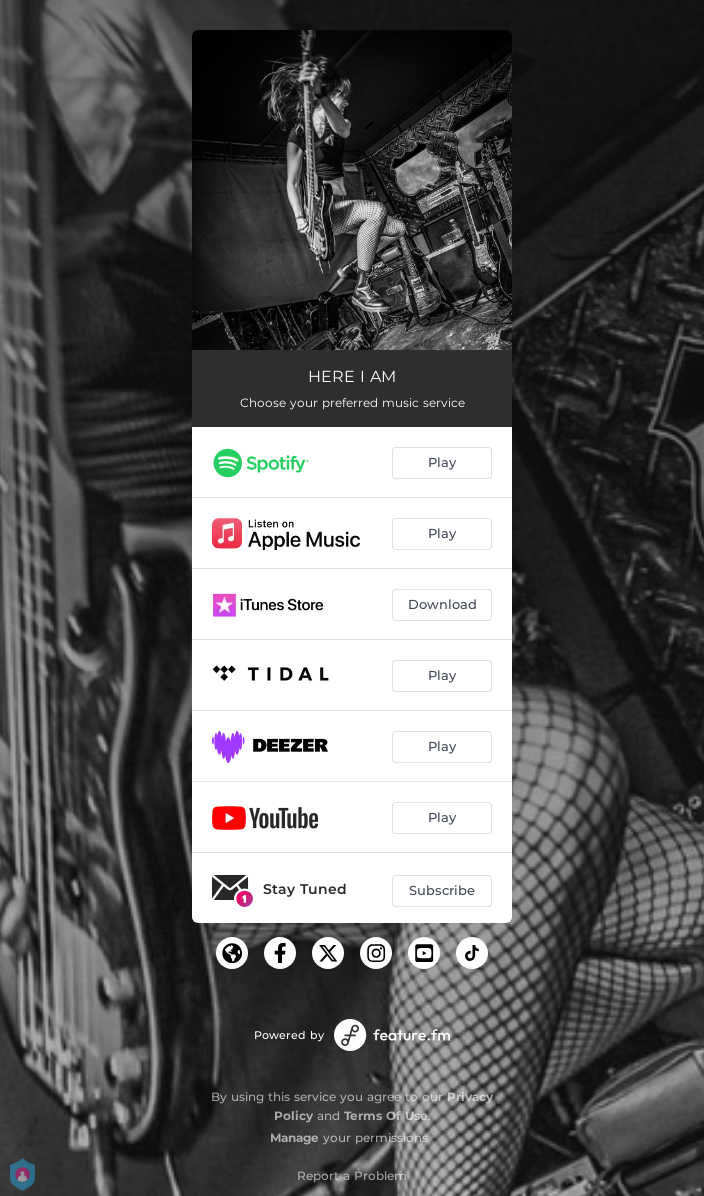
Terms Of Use (386, 1115)
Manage (294, 1137)
